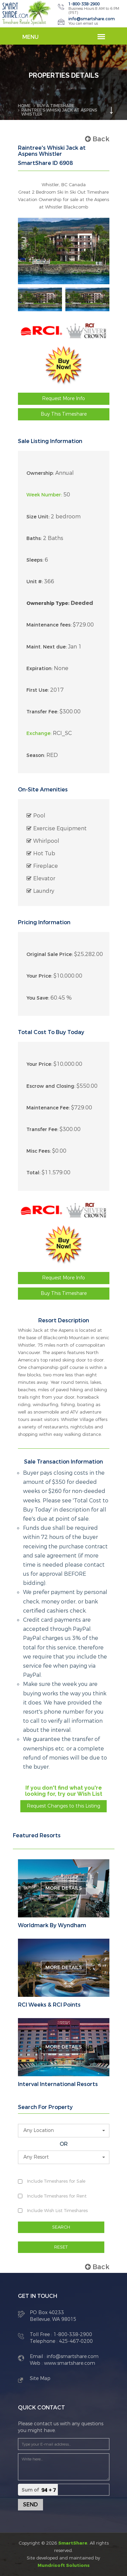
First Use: (37, 690)
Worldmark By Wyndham (52, 1925)
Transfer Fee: (42, 712)
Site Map (40, 2378)
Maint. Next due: (46, 647)
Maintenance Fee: (48, 1108)
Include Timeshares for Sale (56, 2181)
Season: (35, 755)
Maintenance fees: (48, 625)
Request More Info (63, 398)
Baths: (34, 538)
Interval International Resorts (58, 2084)
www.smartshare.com (69, 2363)
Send (30, 2504)
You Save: (37, 998)
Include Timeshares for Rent (57, 2196)
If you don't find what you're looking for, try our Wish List (63, 1791)
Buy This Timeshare (64, 414)
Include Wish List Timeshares (57, 2210)
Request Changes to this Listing (63, 1806)
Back (97, 139)
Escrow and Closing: (50, 1086)
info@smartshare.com (91, 19)
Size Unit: (37, 517)
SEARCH (61, 2227)
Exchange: (38, 733)
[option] (40, 299)
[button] (63, 2130)
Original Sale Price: (49, 954)
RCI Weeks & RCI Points (49, 2005)
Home (24, 105)
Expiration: (39, 668)
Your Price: (39, 976)
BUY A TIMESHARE (55, 105)
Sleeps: (34, 560)
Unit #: (34, 582)
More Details (63, 1888)
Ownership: (40, 473)
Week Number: (44, 495)
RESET (61, 2247)
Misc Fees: (38, 1151)
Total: (33, 1173)
